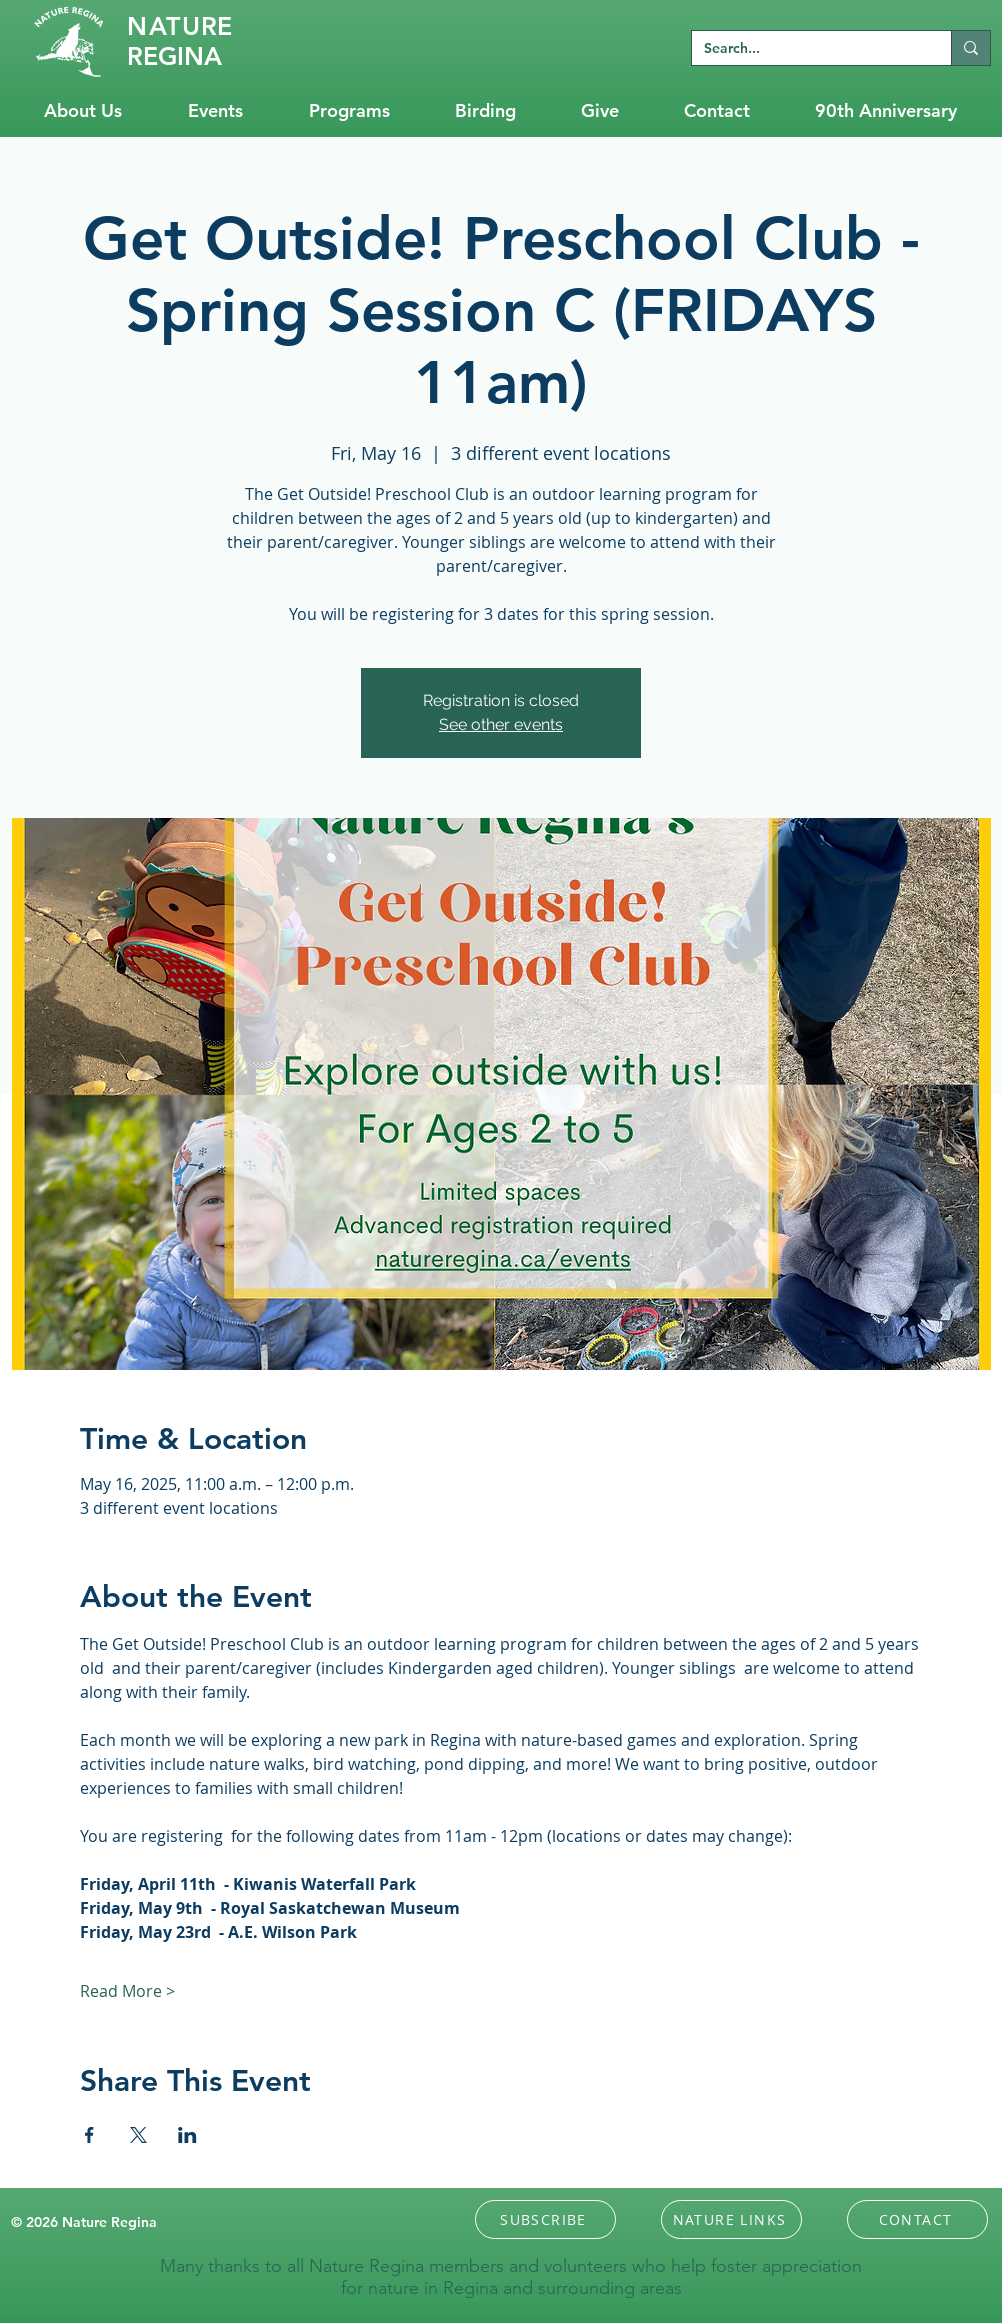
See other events (501, 724)
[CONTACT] (917, 2219)
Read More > (127, 1991)
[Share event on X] (138, 2135)
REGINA (174, 56)
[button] (545, 2219)
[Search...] (806, 49)
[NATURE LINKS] (731, 2219)
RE (179, 26)
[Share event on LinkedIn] (187, 2135)
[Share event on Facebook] (89, 2135)
